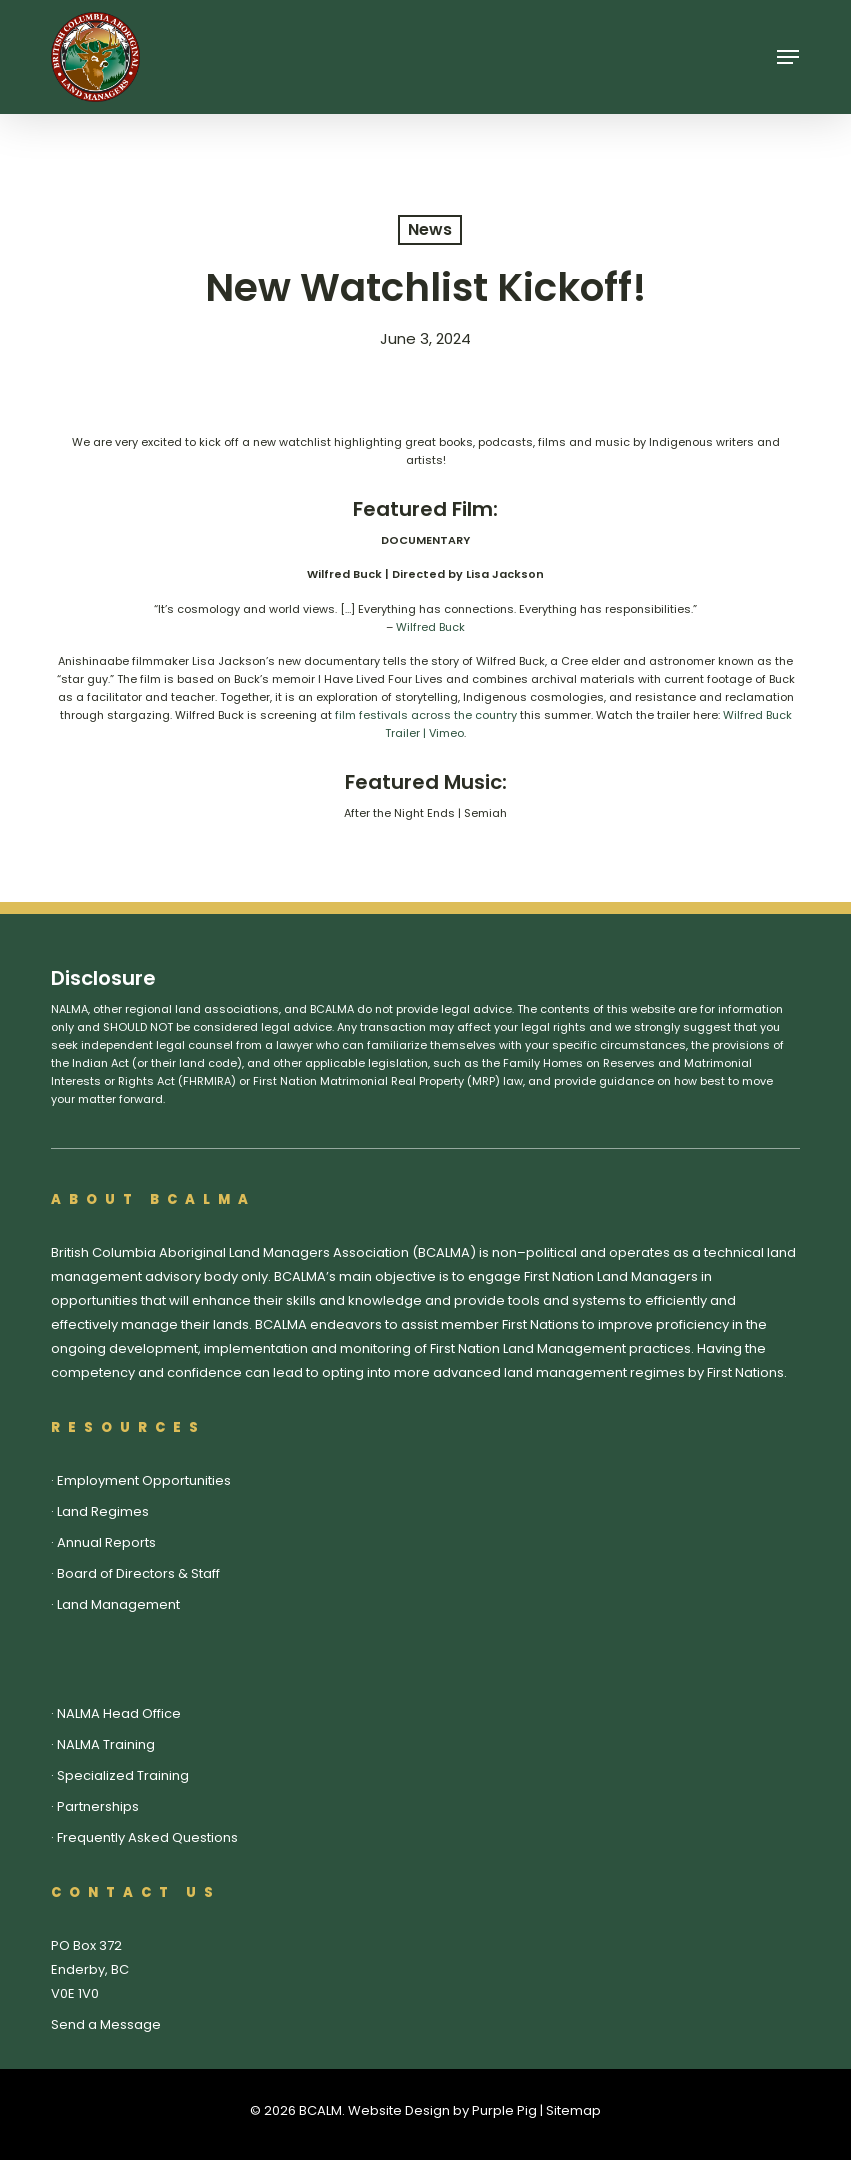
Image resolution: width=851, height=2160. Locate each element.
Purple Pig (504, 2110)
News (430, 229)
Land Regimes (103, 1511)
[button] (788, 57)
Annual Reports (106, 1542)
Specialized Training (123, 1775)
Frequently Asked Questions (147, 1837)
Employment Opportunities (144, 1480)
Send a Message (106, 2024)
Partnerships (98, 1806)
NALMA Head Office (119, 1713)
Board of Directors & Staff (138, 1573)
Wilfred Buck (430, 627)
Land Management (118, 1604)
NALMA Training (106, 1744)
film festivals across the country (426, 715)
